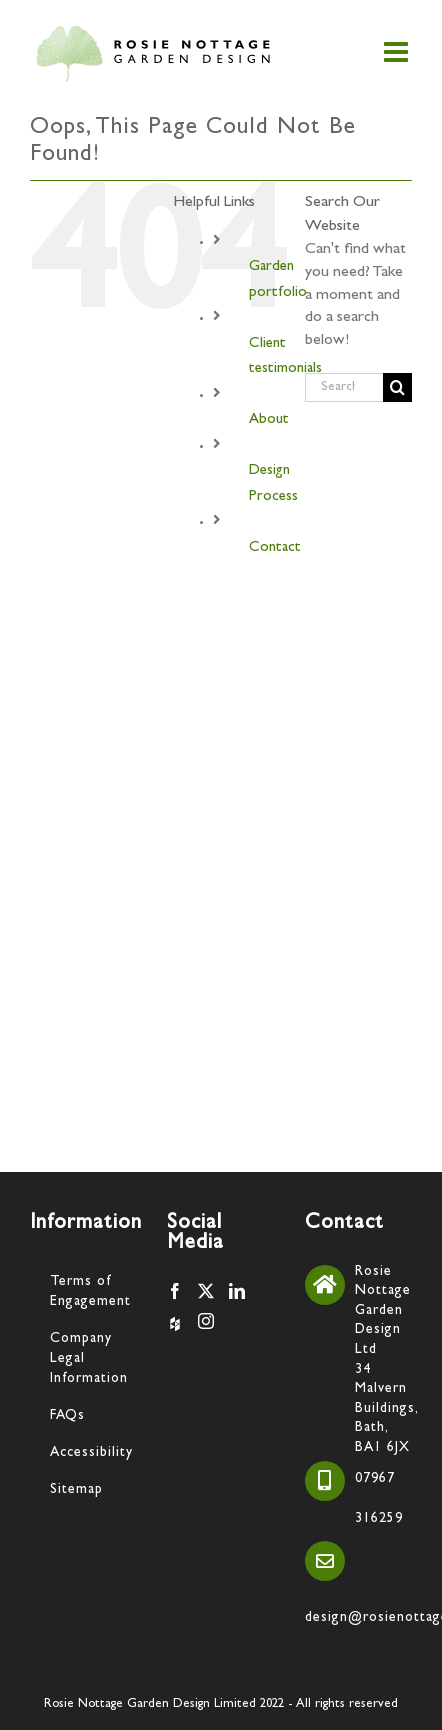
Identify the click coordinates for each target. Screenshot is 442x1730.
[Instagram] (206, 1321)
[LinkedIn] (237, 1291)
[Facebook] (175, 1291)
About (269, 420)
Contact (275, 548)
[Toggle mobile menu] (398, 52)
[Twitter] (206, 1291)
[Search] (397, 387)
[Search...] (344, 387)
